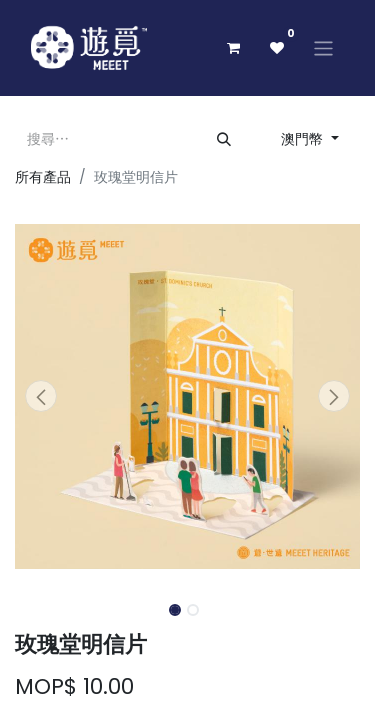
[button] (41, 396)
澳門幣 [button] (304, 139)
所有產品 (43, 177)
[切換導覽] (323, 47)
